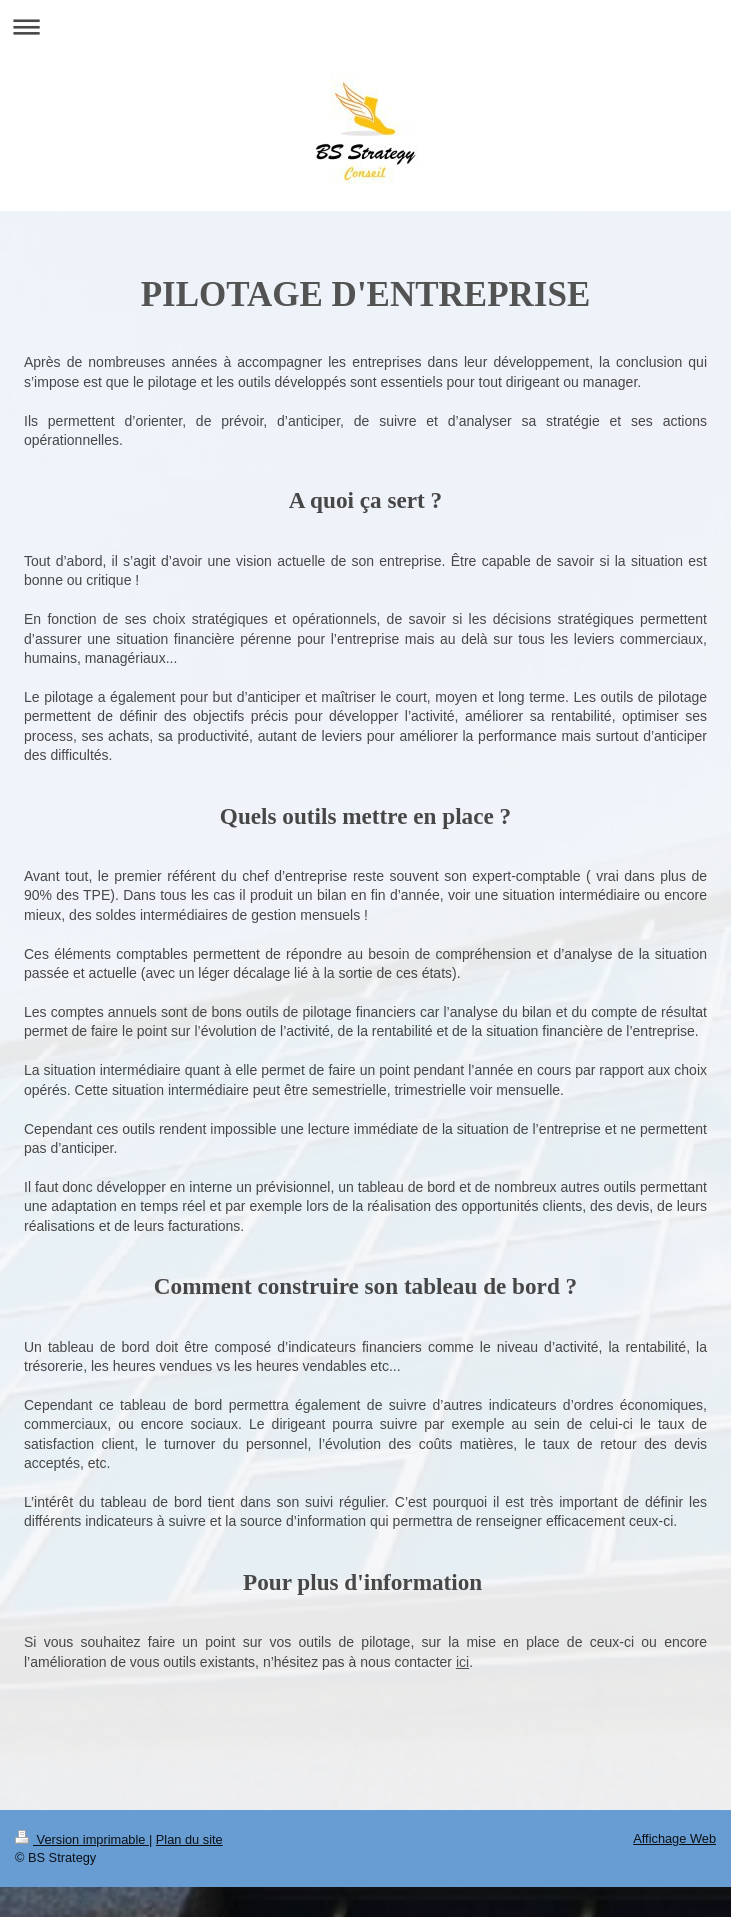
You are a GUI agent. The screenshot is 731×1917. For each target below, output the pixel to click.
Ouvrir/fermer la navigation (365, 26)
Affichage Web (674, 1838)
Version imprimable (82, 1839)
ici (462, 1662)
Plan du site (189, 1839)
